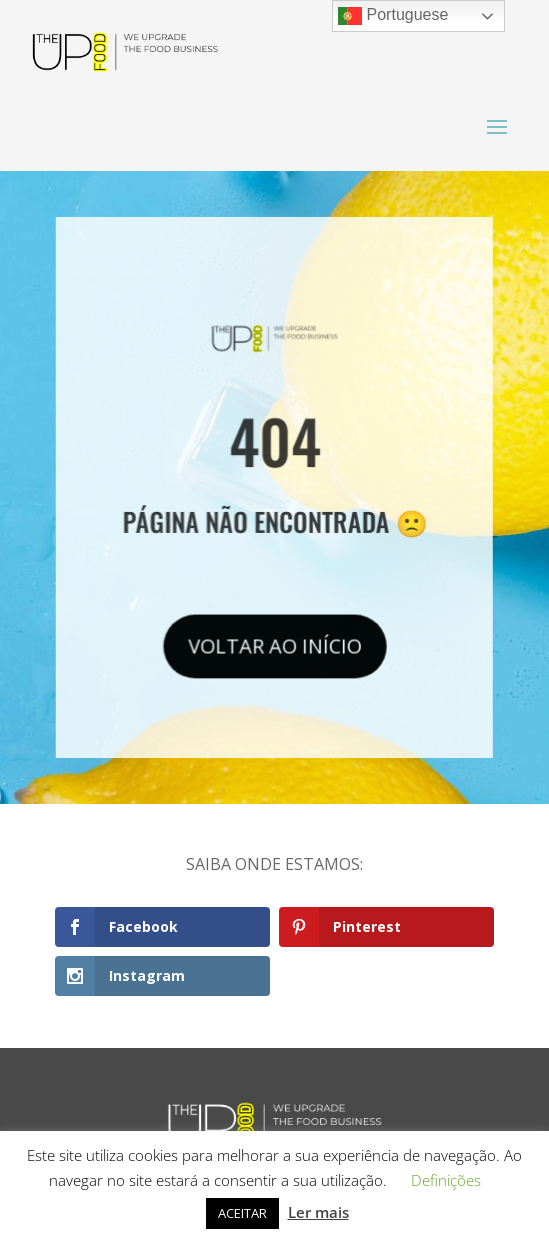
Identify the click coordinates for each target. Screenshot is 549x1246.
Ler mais (318, 1212)
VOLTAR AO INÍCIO (275, 643)
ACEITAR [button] (242, 1213)
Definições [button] (446, 1180)
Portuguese (393, 16)
